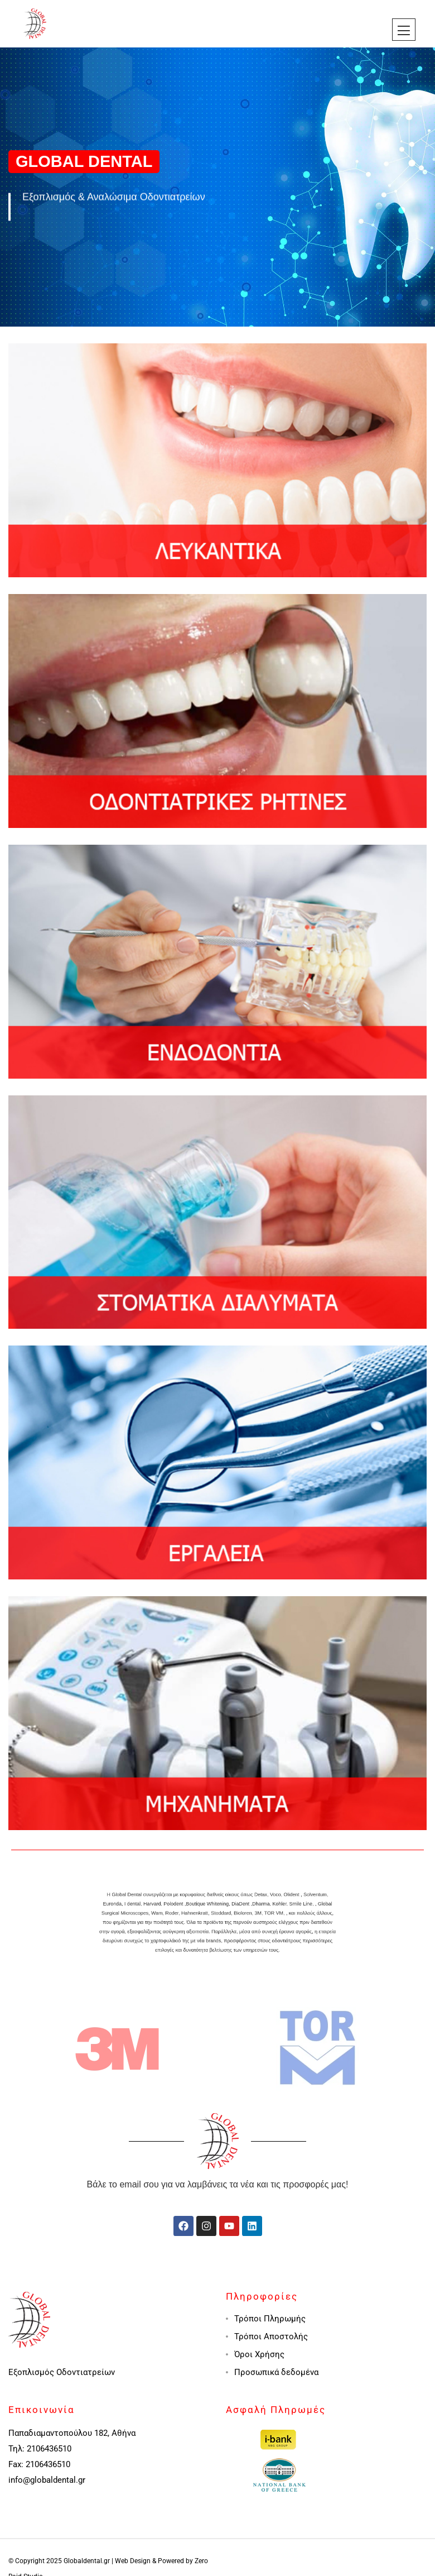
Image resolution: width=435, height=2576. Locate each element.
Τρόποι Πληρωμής (270, 2319)
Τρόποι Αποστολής (271, 2336)
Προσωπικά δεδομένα (276, 2372)
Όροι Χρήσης (259, 2354)
